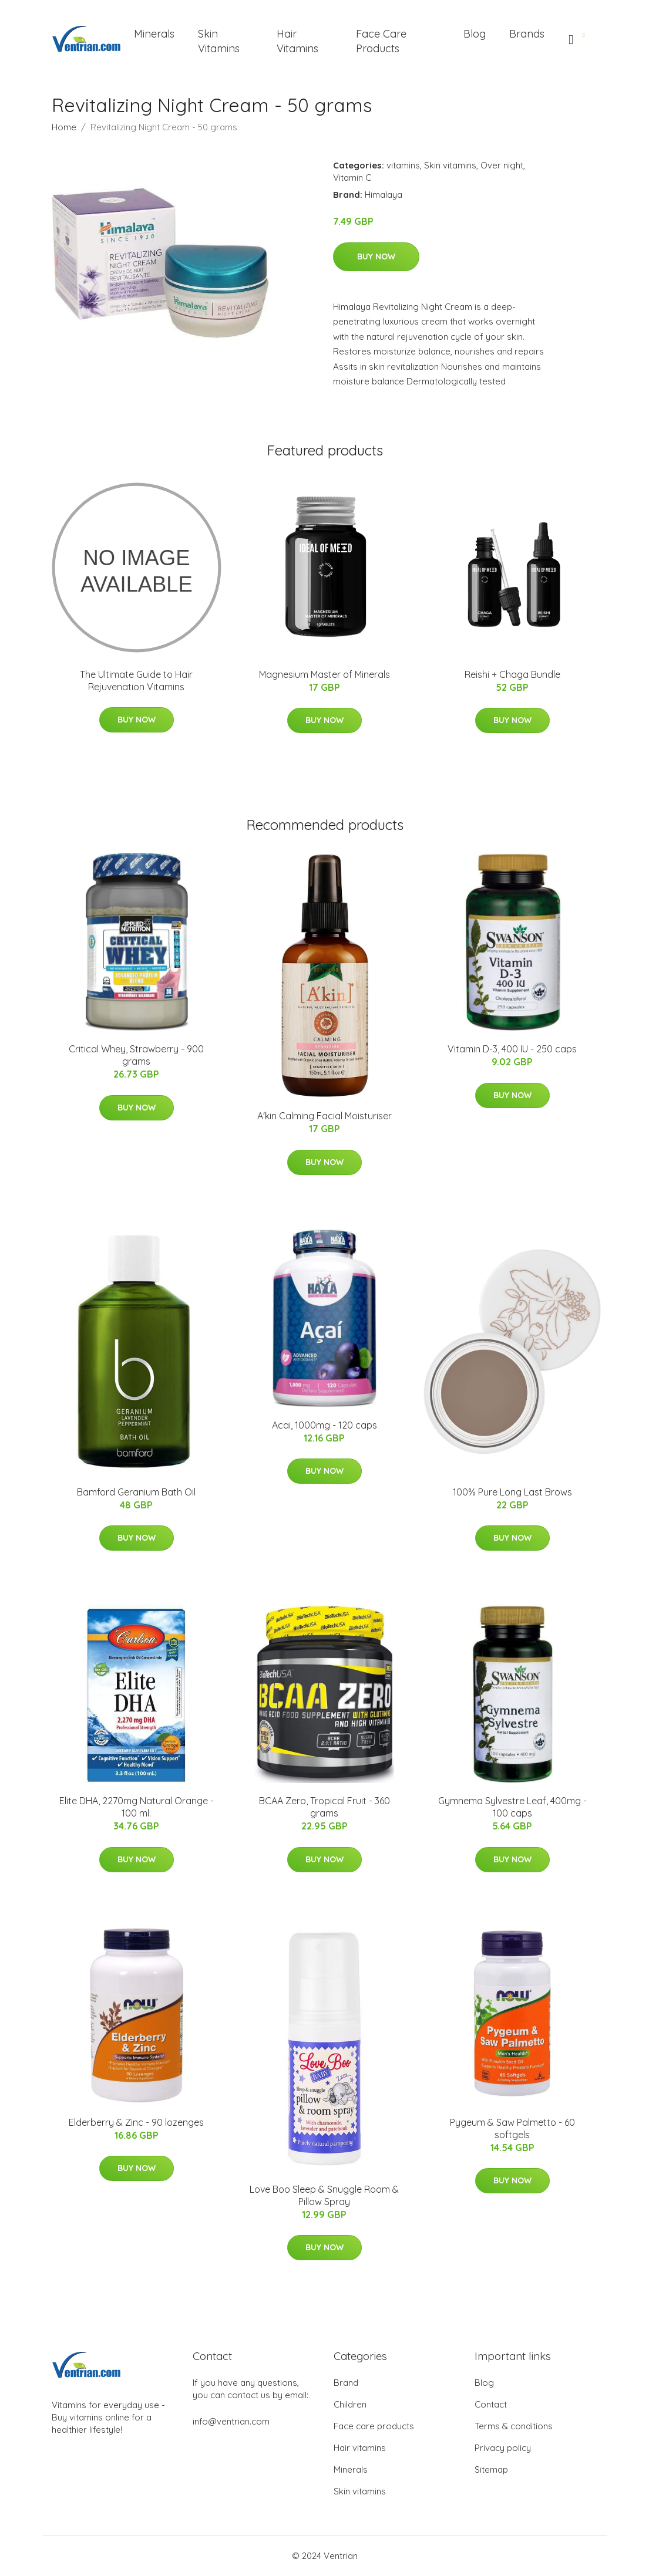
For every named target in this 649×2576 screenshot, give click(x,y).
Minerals (154, 33)
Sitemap (491, 2469)
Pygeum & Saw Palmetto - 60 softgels (512, 2128)
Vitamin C (352, 177)
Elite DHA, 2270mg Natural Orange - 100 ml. (136, 1807)
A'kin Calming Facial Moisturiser (324, 1116)
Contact (491, 2404)
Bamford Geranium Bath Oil (136, 1492)
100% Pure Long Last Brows (512, 1492)
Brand (346, 2382)
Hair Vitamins (297, 41)
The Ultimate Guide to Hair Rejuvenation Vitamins (136, 681)
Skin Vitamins (219, 41)
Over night (501, 165)
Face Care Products (381, 41)
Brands (526, 33)
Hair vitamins (360, 2447)
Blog (474, 33)
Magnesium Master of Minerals (324, 674)
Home (64, 127)
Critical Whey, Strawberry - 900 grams (136, 1055)
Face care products (374, 2426)
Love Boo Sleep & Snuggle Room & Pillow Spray (324, 2195)
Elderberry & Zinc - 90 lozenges (136, 2122)
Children (350, 2404)
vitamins (403, 165)
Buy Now (376, 256)
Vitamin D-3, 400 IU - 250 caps (512, 1049)
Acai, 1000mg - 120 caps (324, 1425)
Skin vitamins (450, 165)
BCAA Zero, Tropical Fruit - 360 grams (324, 1807)
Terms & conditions (514, 2426)
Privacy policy (503, 2447)
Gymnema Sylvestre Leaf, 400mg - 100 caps (512, 1807)
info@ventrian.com (231, 2421)
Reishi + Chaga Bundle (512, 674)
